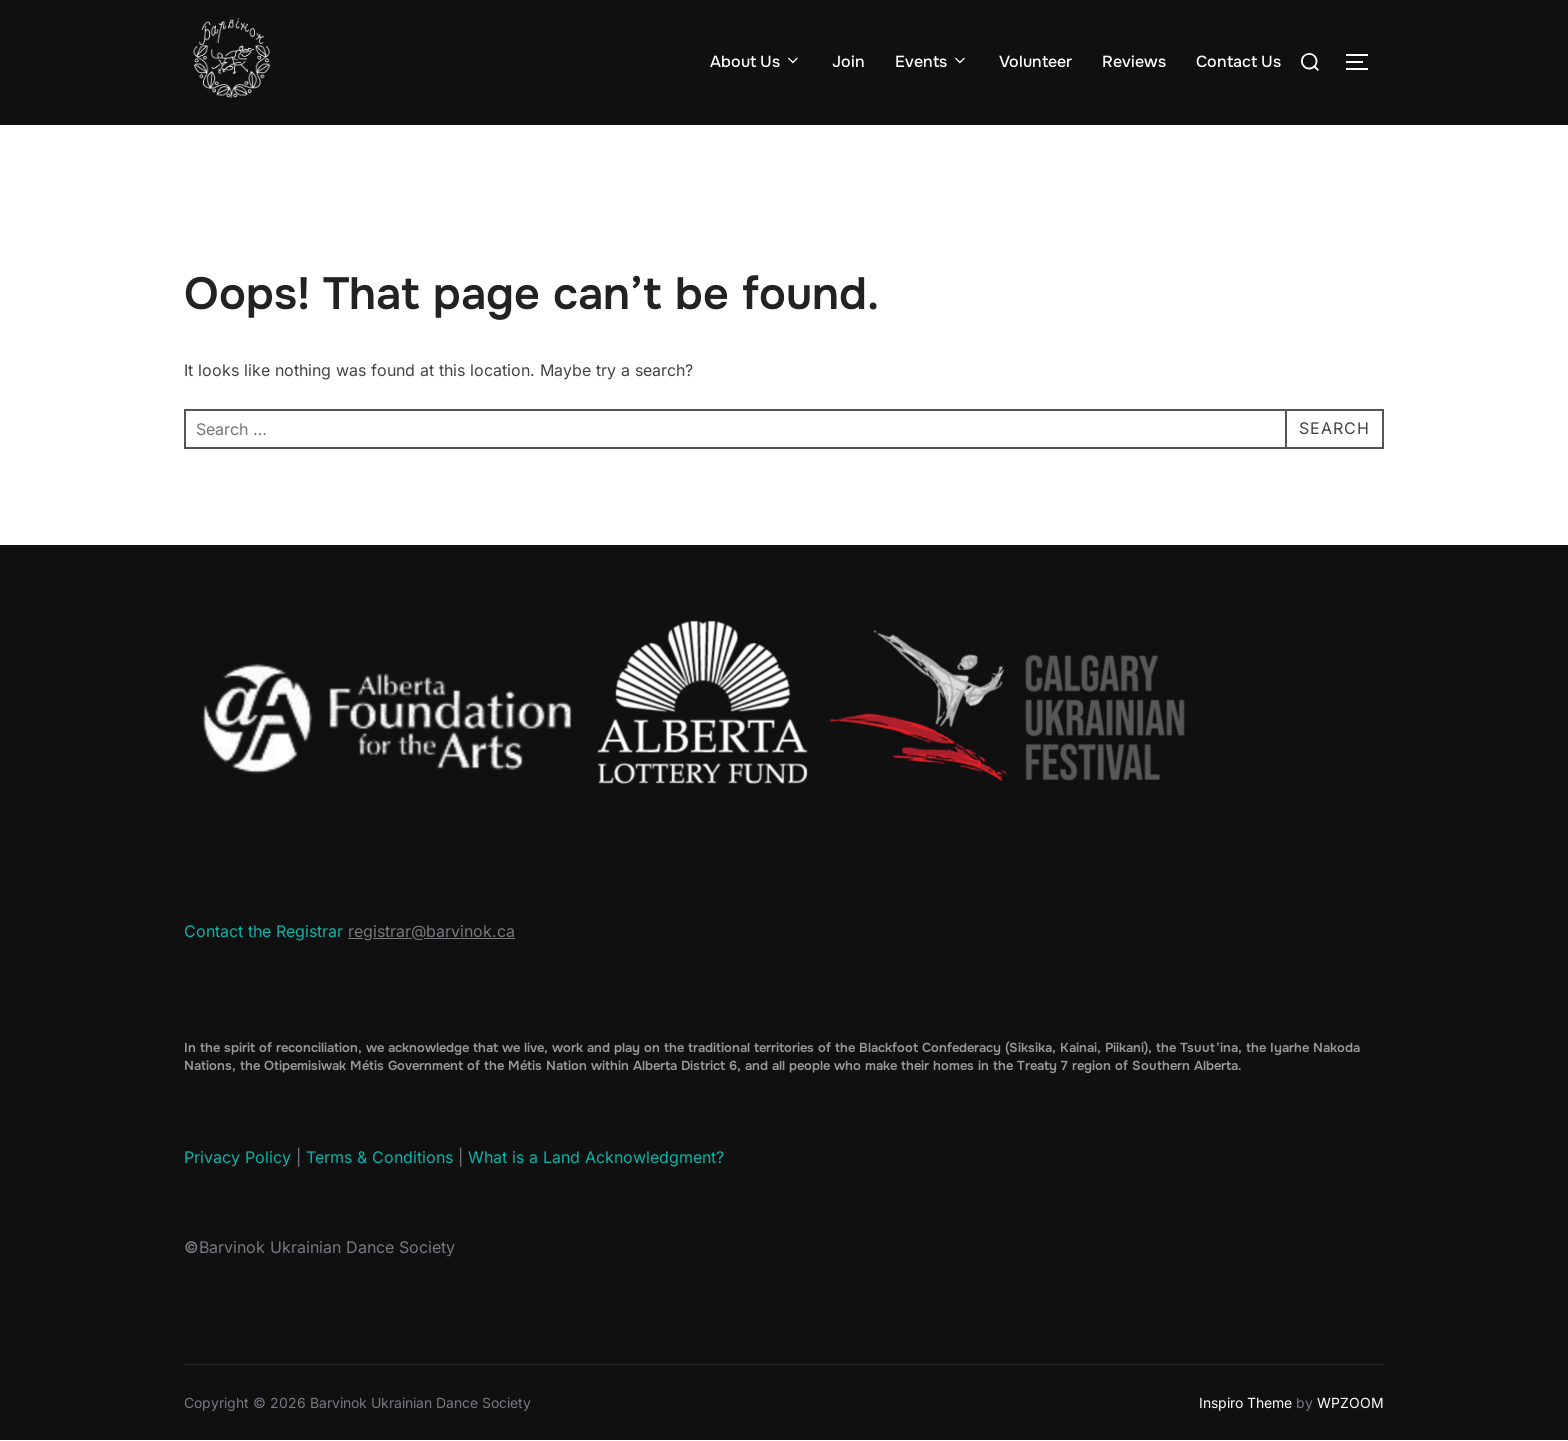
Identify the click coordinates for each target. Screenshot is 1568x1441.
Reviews (1134, 61)
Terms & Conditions (379, 1157)
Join (848, 61)
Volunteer (1035, 61)
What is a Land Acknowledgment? (596, 1157)
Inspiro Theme (1245, 1402)
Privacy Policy (237, 1157)
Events (932, 61)
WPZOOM (1350, 1402)
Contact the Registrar (263, 931)
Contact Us (1238, 61)
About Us (756, 61)
